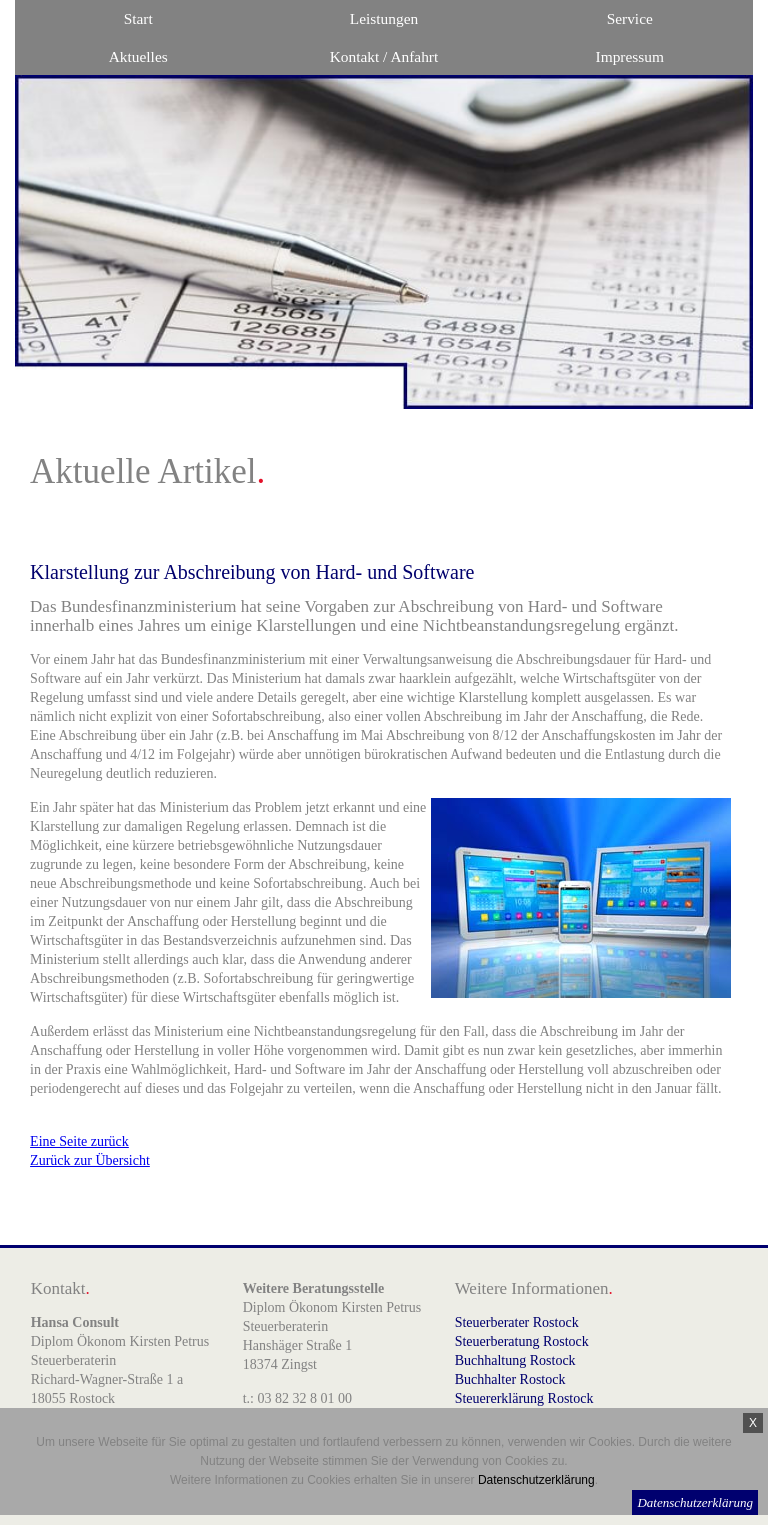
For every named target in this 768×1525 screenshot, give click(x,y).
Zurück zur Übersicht (90, 1160)
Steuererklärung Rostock (524, 1398)
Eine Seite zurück (79, 1141)
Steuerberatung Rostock (522, 1341)
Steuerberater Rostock (517, 1322)
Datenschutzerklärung (695, 1502)
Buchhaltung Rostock (515, 1360)
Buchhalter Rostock (510, 1379)
